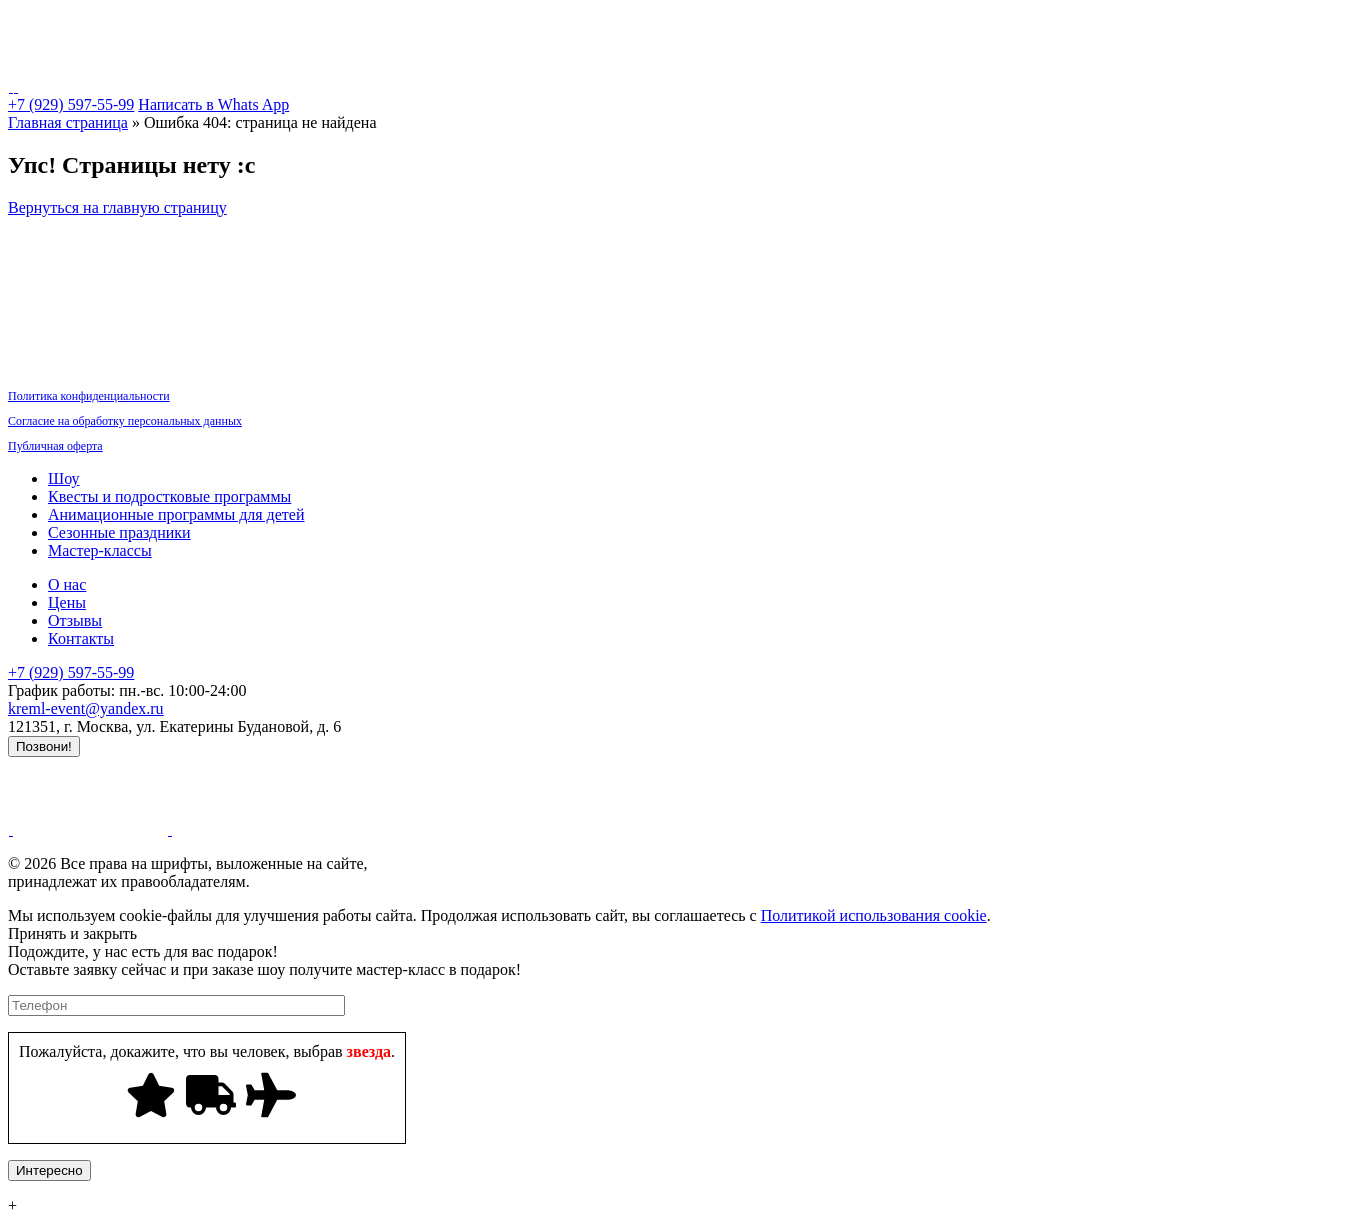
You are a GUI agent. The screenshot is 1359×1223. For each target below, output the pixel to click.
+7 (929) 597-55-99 (71, 104)
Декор (895, 34)
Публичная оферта (55, 446)
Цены (961, 33)
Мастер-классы (795, 34)
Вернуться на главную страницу (117, 207)
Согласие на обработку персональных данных (125, 421)
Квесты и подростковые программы (338, 34)
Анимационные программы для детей (176, 514)
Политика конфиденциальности (89, 396)
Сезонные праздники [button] (650, 34)
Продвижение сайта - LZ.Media (114, 765)
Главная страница (68, 122)
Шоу (180, 34)
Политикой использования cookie (874, 915)
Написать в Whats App (213, 104)
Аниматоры (516, 34)
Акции (1023, 33)
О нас (1092, 34)
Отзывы (75, 620)
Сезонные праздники (119, 532)
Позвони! (44, 746)
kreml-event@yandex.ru (86, 708)
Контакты (1169, 33)
